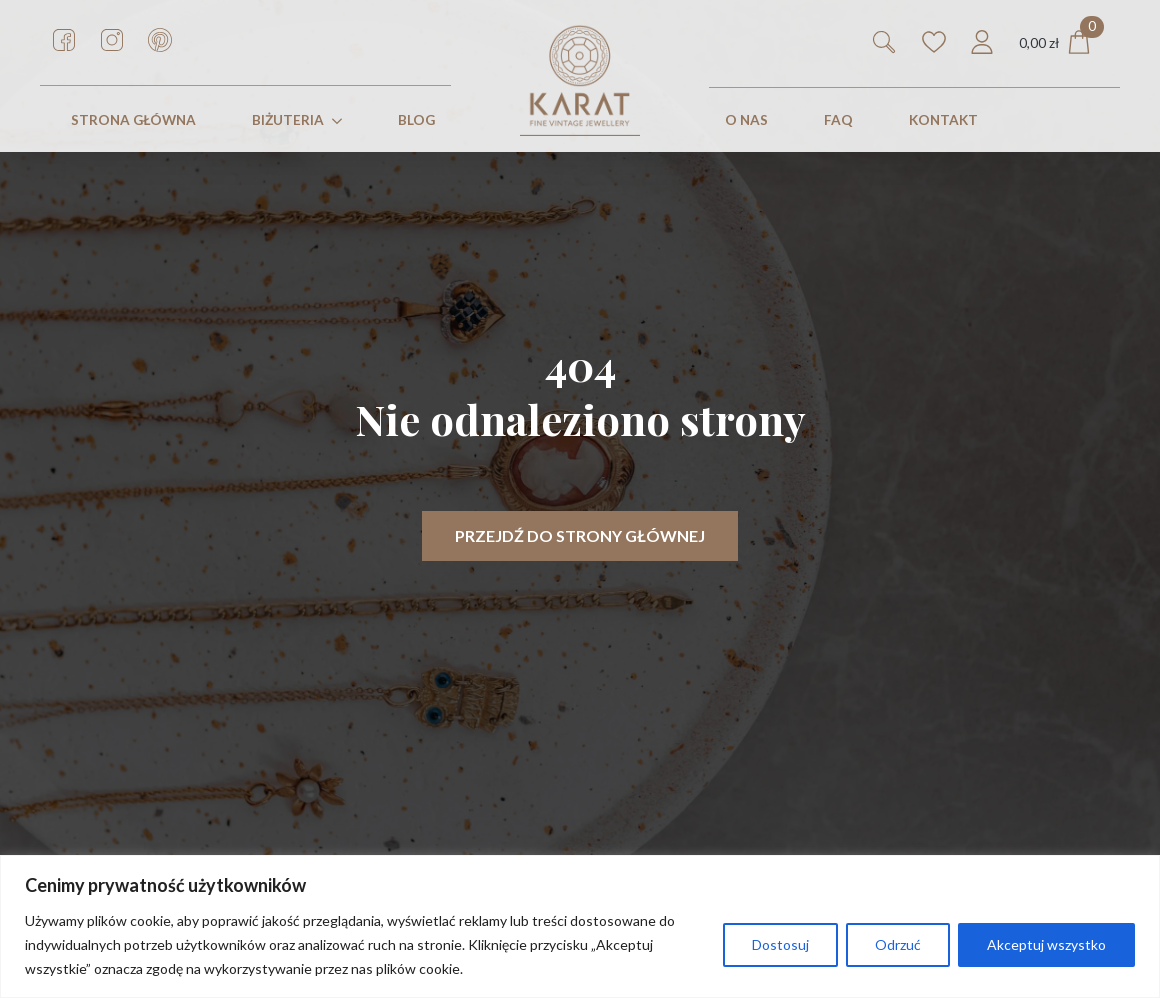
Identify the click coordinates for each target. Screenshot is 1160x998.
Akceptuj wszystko (1046, 944)
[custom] (64, 40)
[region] (580, 926)
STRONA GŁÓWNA (133, 120)
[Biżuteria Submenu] (341, 121)
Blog (416, 120)
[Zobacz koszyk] (1055, 42)
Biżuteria (288, 120)
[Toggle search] (884, 42)
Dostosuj (780, 944)
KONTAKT (943, 120)
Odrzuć (898, 944)
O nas (746, 120)
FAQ (838, 120)
